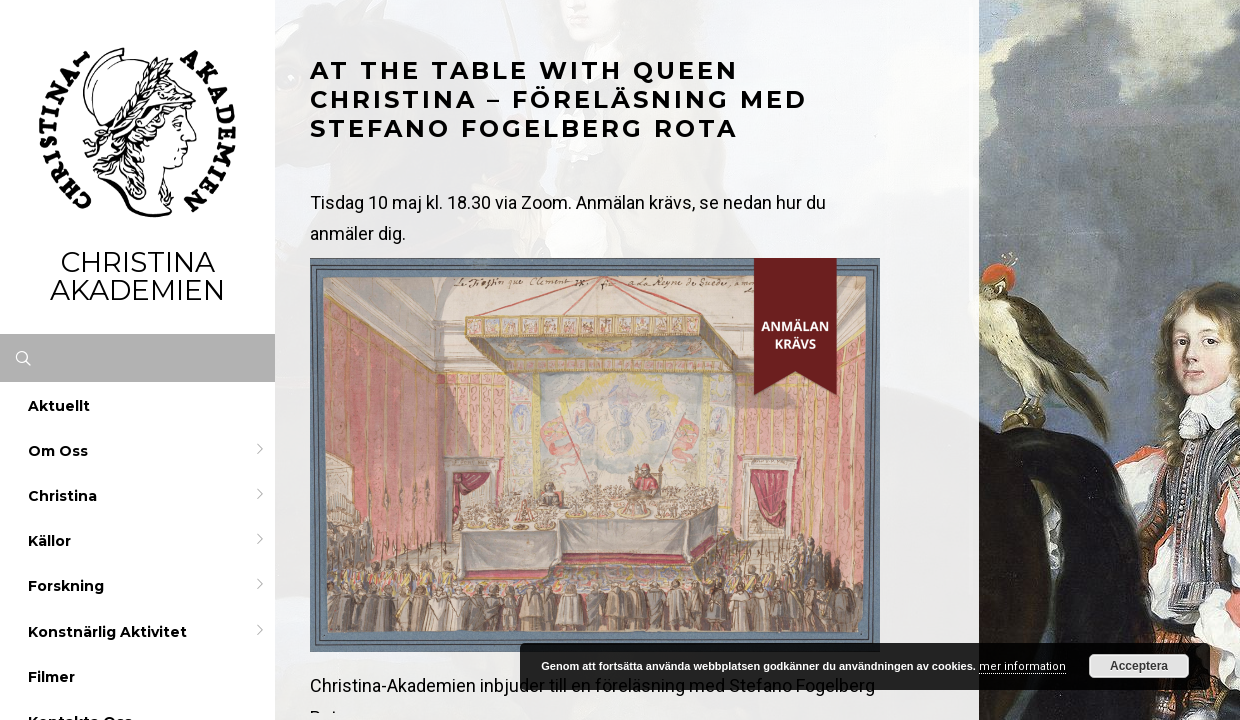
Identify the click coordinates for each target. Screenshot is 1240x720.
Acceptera (1139, 666)
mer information (1022, 666)
